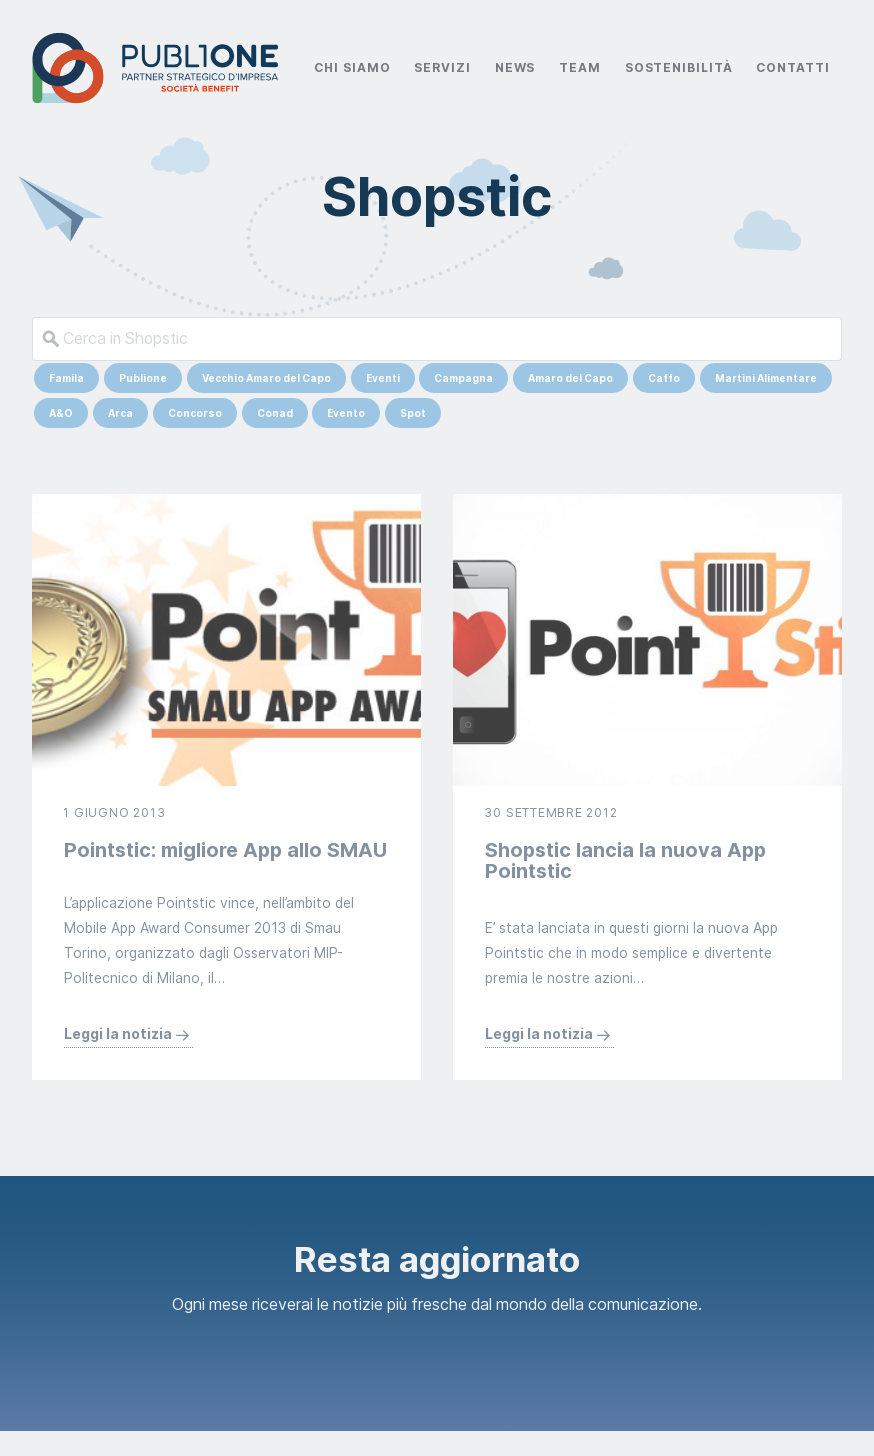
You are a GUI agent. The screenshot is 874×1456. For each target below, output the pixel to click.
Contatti (792, 67)
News (515, 67)
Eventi (383, 379)
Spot (413, 414)
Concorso (195, 414)
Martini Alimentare (766, 379)
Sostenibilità (679, 67)
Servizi (442, 67)
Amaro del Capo (570, 379)
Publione (143, 379)
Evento (346, 414)
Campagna (463, 379)
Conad (275, 414)
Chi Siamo (352, 67)
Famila (66, 379)
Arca (120, 414)
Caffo (664, 379)
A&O (61, 414)
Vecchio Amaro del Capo (266, 379)
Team (580, 67)
